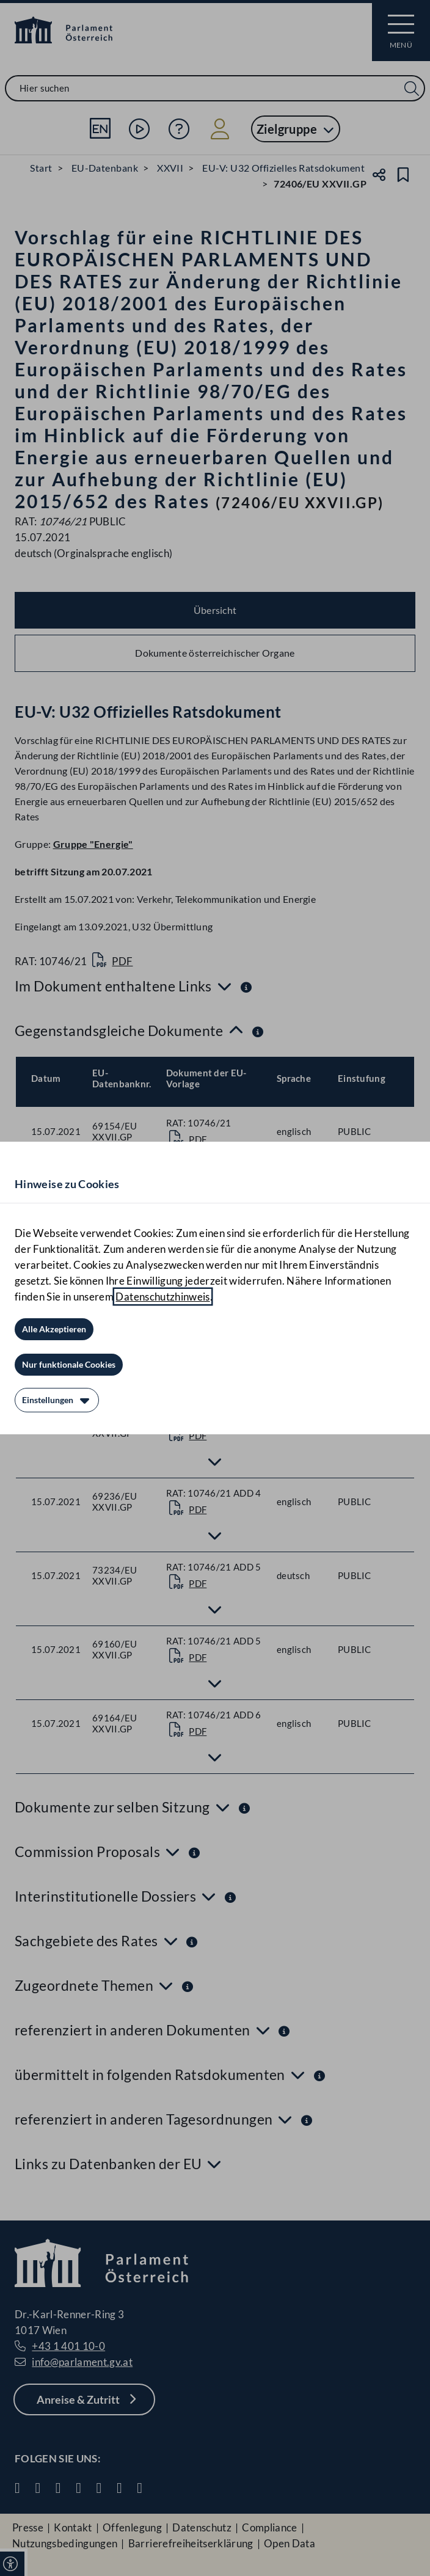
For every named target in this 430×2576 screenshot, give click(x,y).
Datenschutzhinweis (162, 1296)
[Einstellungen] (57, 1400)
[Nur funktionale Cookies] (69, 1365)
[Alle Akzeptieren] (54, 1329)
